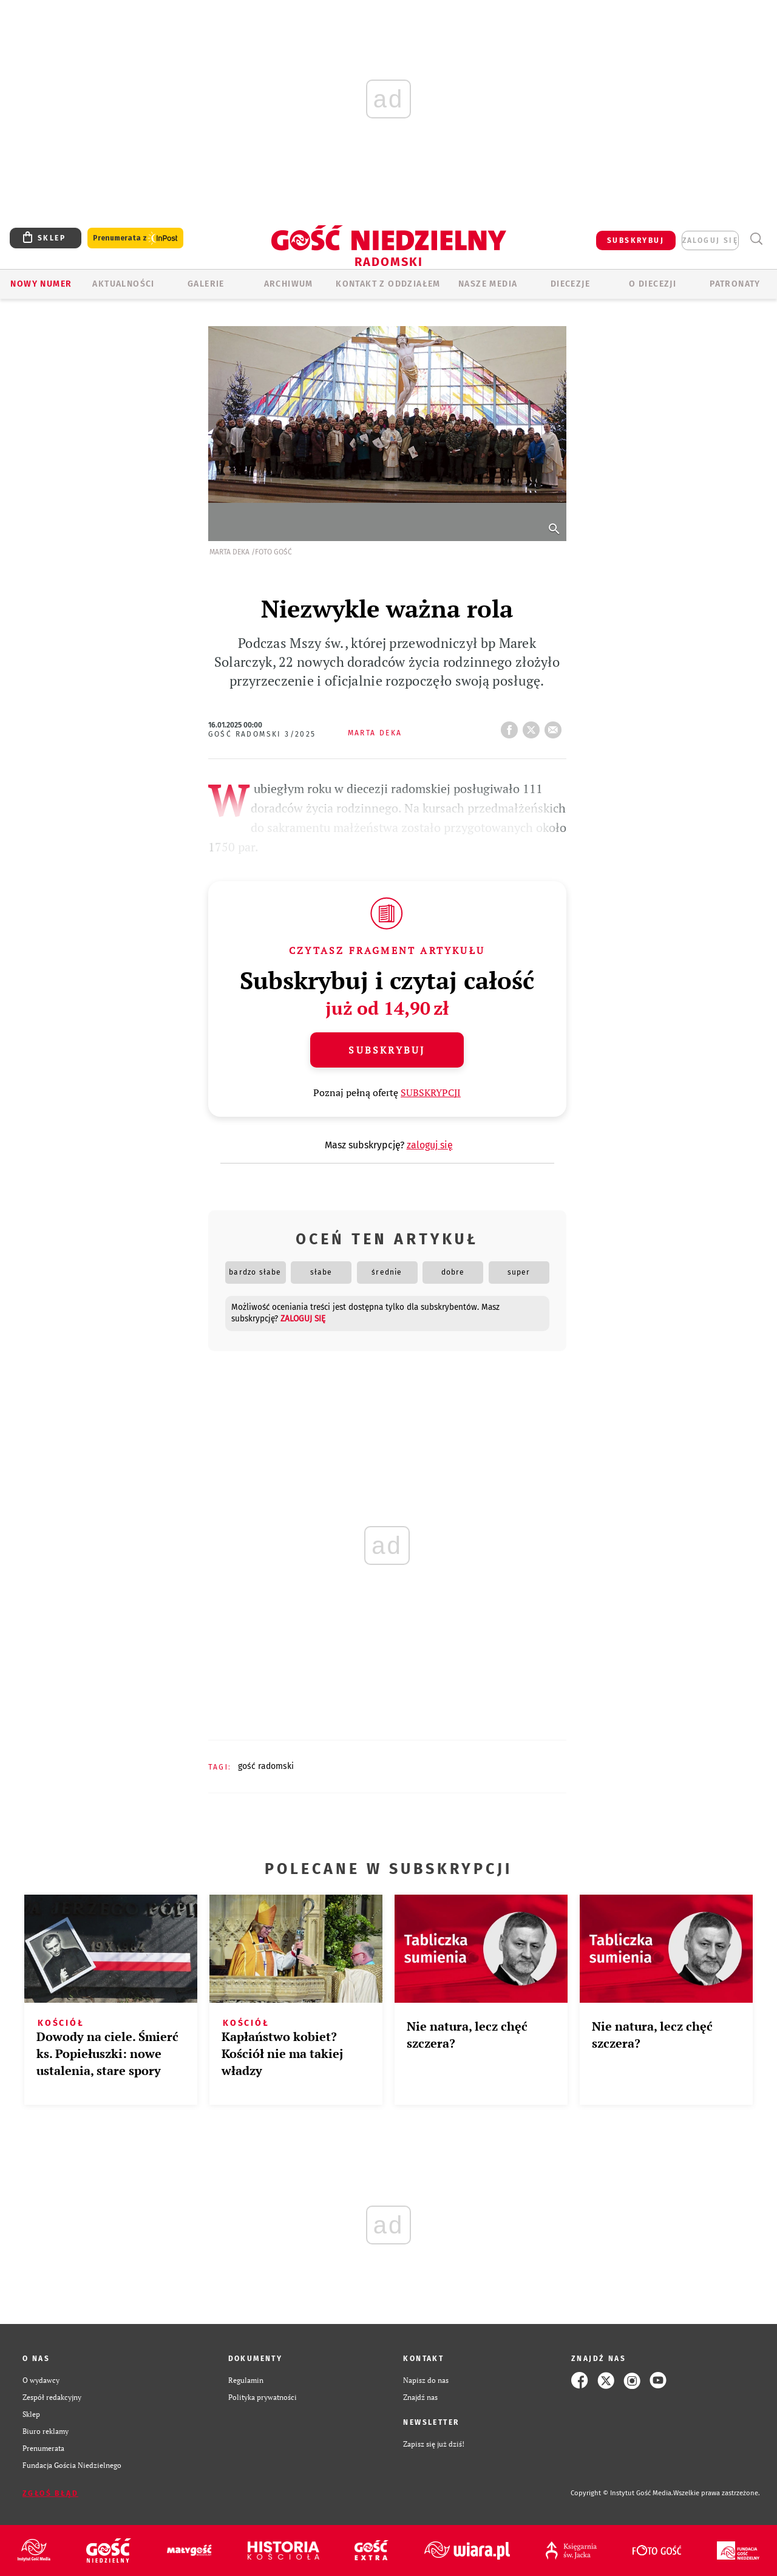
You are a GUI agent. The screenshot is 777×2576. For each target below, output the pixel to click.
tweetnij (534, 726)
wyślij (555, 726)
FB (512, 726)
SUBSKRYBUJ (635, 240)
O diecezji (652, 284)
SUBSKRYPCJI (431, 1092)
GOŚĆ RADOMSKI (266, 1766)
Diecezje (570, 284)
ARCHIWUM (288, 284)
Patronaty (735, 284)
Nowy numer (41, 284)
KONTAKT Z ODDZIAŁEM (388, 284)
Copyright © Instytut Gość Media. (622, 2493)
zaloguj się (710, 240)
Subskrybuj (386, 1050)
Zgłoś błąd (50, 2493)
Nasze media (487, 284)
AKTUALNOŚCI (123, 284)
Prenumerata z (135, 238)
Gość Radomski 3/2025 (262, 734)
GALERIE (206, 284)
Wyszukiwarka (756, 239)
